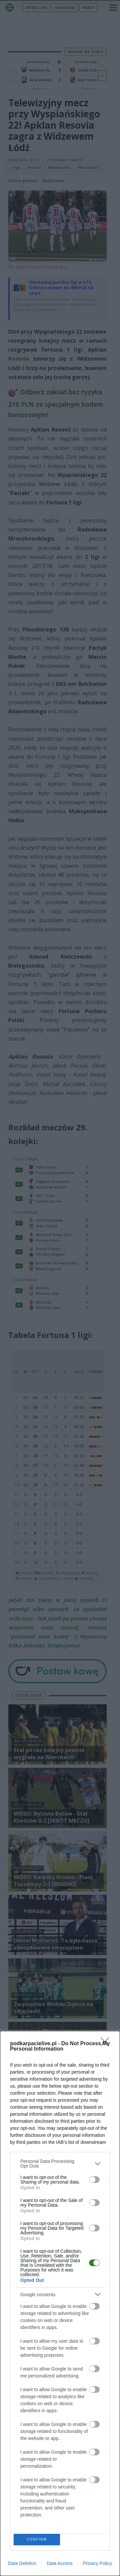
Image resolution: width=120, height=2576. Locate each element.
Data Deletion (22, 2563)
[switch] (94, 2179)
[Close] (107, 2044)
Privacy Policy (97, 2563)
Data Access (60, 2563)
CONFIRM (37, 2539)
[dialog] (60, 2303)
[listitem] (60, 2163)
